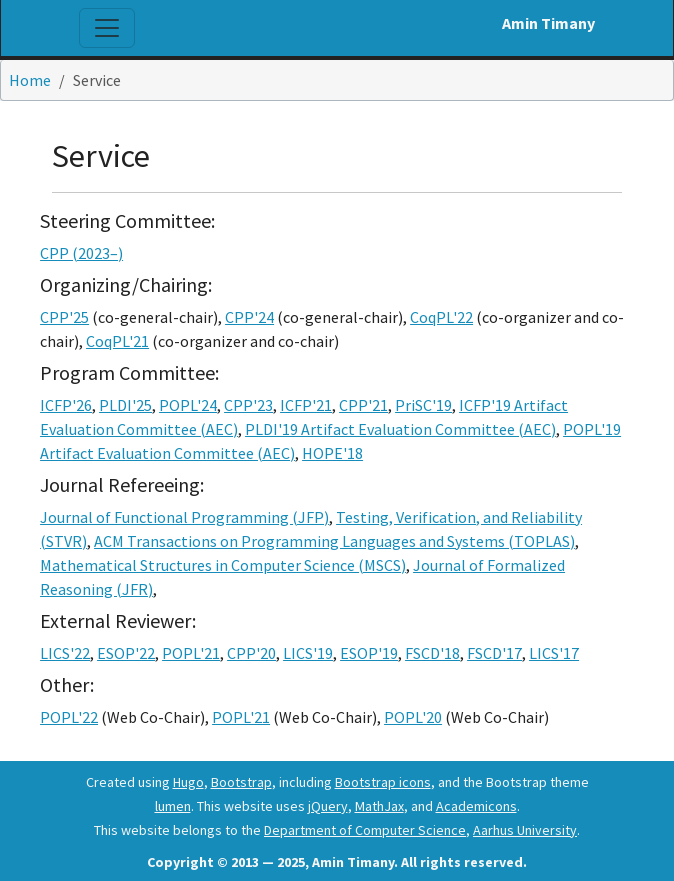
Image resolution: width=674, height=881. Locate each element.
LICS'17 (554, 653)
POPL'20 (413, 717)
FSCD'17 (494, 653)
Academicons (476, 806)
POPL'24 (188, 405)
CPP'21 (363, 405)
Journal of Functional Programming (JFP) (184, 517)
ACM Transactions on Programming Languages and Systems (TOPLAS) (334, 541)
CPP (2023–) (81, 253)
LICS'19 (308, 653)
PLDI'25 (125, 405)
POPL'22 (69, 717)
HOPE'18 (332, 453)
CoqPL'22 (441, 317)
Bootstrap (241, 782)
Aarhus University (525, 830)
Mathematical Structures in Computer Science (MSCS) (223, 565)
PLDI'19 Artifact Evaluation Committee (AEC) (400, 429)
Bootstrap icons (383, 782)
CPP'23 (248, 405)
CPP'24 (249, 317)
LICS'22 (65, 653)
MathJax (379, 806)
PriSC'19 (423, 405)
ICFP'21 (306, 405)
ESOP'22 (126, 653)
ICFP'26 (66, 405)
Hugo (188, 782)
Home (30, 80)
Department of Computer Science (365, 830)
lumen (173, 806)
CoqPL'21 (117, 341)
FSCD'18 (432, 653)
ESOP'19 (369, 653)
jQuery (328, 806)
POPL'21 (191, 653)
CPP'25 (64, 317)
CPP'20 (251, 653)
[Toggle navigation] (107, 28)
